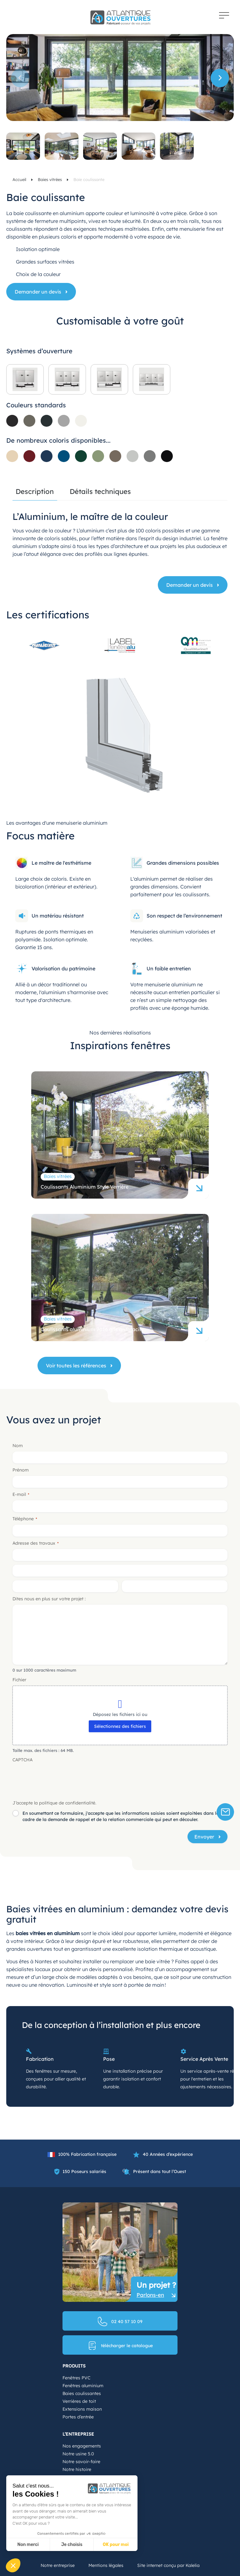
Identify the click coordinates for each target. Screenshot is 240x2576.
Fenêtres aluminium (82, 2385)
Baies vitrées (50, 179)
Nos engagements (81, 2446)
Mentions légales (105, 2565)
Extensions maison (82, 2409)
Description (35, 492)
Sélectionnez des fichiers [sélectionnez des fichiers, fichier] (120, 1726)
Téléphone (24, 1519)
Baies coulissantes (81, 2393)
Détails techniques (100, 492)
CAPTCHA (22, 1760)
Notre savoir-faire (81, 2461)
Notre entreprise (58, 2565)
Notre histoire (76, 2469)
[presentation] (60, 1778)
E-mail (20, 1494)
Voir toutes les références (76, 1365)
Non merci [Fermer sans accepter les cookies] (27, 2544)
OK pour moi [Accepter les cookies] (116, 2544)
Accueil (20, 179)
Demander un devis (38, 292)
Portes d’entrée (78, 2417)
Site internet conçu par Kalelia (168, 2565)
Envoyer (204, 1837)
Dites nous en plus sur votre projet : (49, 1599)
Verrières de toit (79, 2401)
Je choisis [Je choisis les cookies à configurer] (71, 2544)
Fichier (19, 1680)
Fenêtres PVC (76, 2378)
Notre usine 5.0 (78, 2454)
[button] (220, 78)
